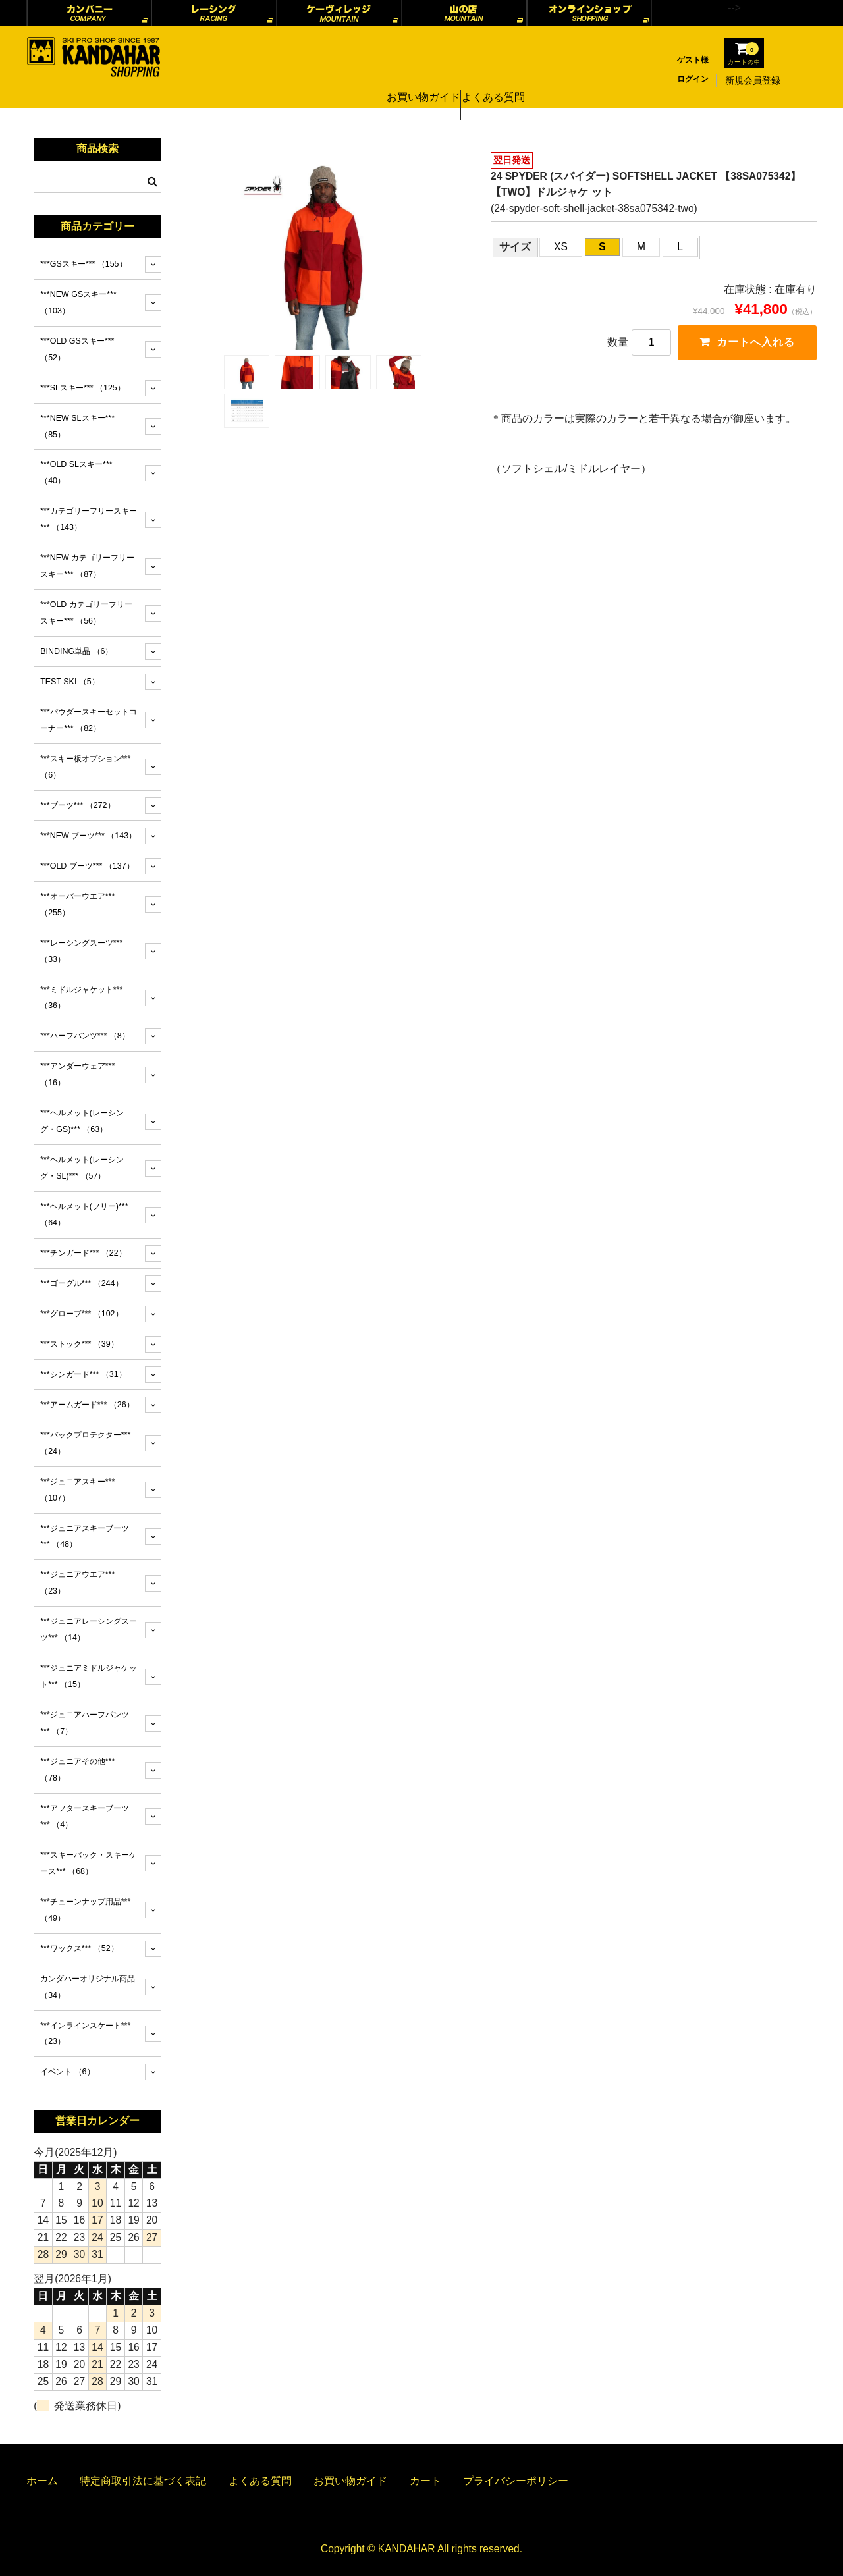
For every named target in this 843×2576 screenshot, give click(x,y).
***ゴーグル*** (81, 1283)
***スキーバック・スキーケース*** (88, 1863)
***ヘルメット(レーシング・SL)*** (82, 1168)
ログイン (693, 79)
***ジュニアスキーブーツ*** (84, 1536)
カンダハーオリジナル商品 (87, 1987)
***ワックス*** (79, 1948)
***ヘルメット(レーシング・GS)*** (82, 1121)
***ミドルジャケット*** (81, 998)
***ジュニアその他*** (77, 1770)
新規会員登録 (752, 80)
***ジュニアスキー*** (77, 1490)
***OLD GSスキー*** (77, 349)
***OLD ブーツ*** (87, 866)
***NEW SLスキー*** (77, 426)
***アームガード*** (87, 1404)
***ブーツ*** (77, 805)
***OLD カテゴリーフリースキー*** (86, 613)
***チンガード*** (83, 1253)
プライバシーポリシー (515, 2480)
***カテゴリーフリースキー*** (88, 519)
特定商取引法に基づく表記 (143, 2480)
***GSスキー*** (83, 264)
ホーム (42, 2480)
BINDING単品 (76, 651)
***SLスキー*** (82, 387)
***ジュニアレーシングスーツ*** (88, 1629)
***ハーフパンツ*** (85, 1035)
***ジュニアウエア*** (77, 1583)
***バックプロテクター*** (85, 1443)
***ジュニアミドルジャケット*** (88, 1676)
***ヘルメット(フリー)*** (84, 1214)
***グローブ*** (81, 1313)
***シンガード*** (83, 1374)
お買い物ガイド (418, 80)
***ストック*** (79, 1344)
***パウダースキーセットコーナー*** (88, 720)
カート (425, 2480)
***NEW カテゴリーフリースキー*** (87, 566)
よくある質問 (492, 80)
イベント (67, 2071)
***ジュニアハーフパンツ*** (84, 1723)
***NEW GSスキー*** (78, 302)
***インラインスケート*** (85, 2034)
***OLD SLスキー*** (76, 472)
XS (561, 246)
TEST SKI (69, 681)
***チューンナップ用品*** (85, 1910)
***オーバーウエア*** (77, 904)
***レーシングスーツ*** (81, 951)
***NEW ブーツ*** (88, 835)
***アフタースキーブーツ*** (84, 1816)
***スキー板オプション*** (85, 767)
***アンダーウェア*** (77, 1074)
